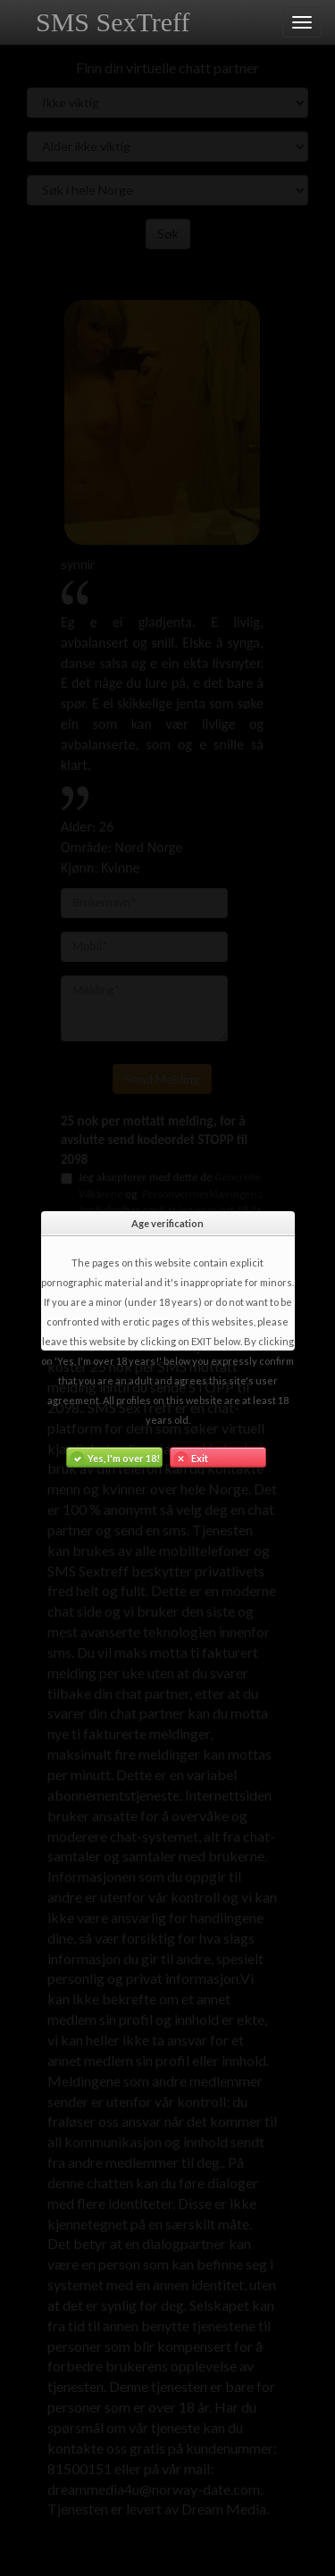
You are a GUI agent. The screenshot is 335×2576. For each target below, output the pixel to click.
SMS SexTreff (113, 22)
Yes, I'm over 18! (113, 1458)
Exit (189, 1458)
